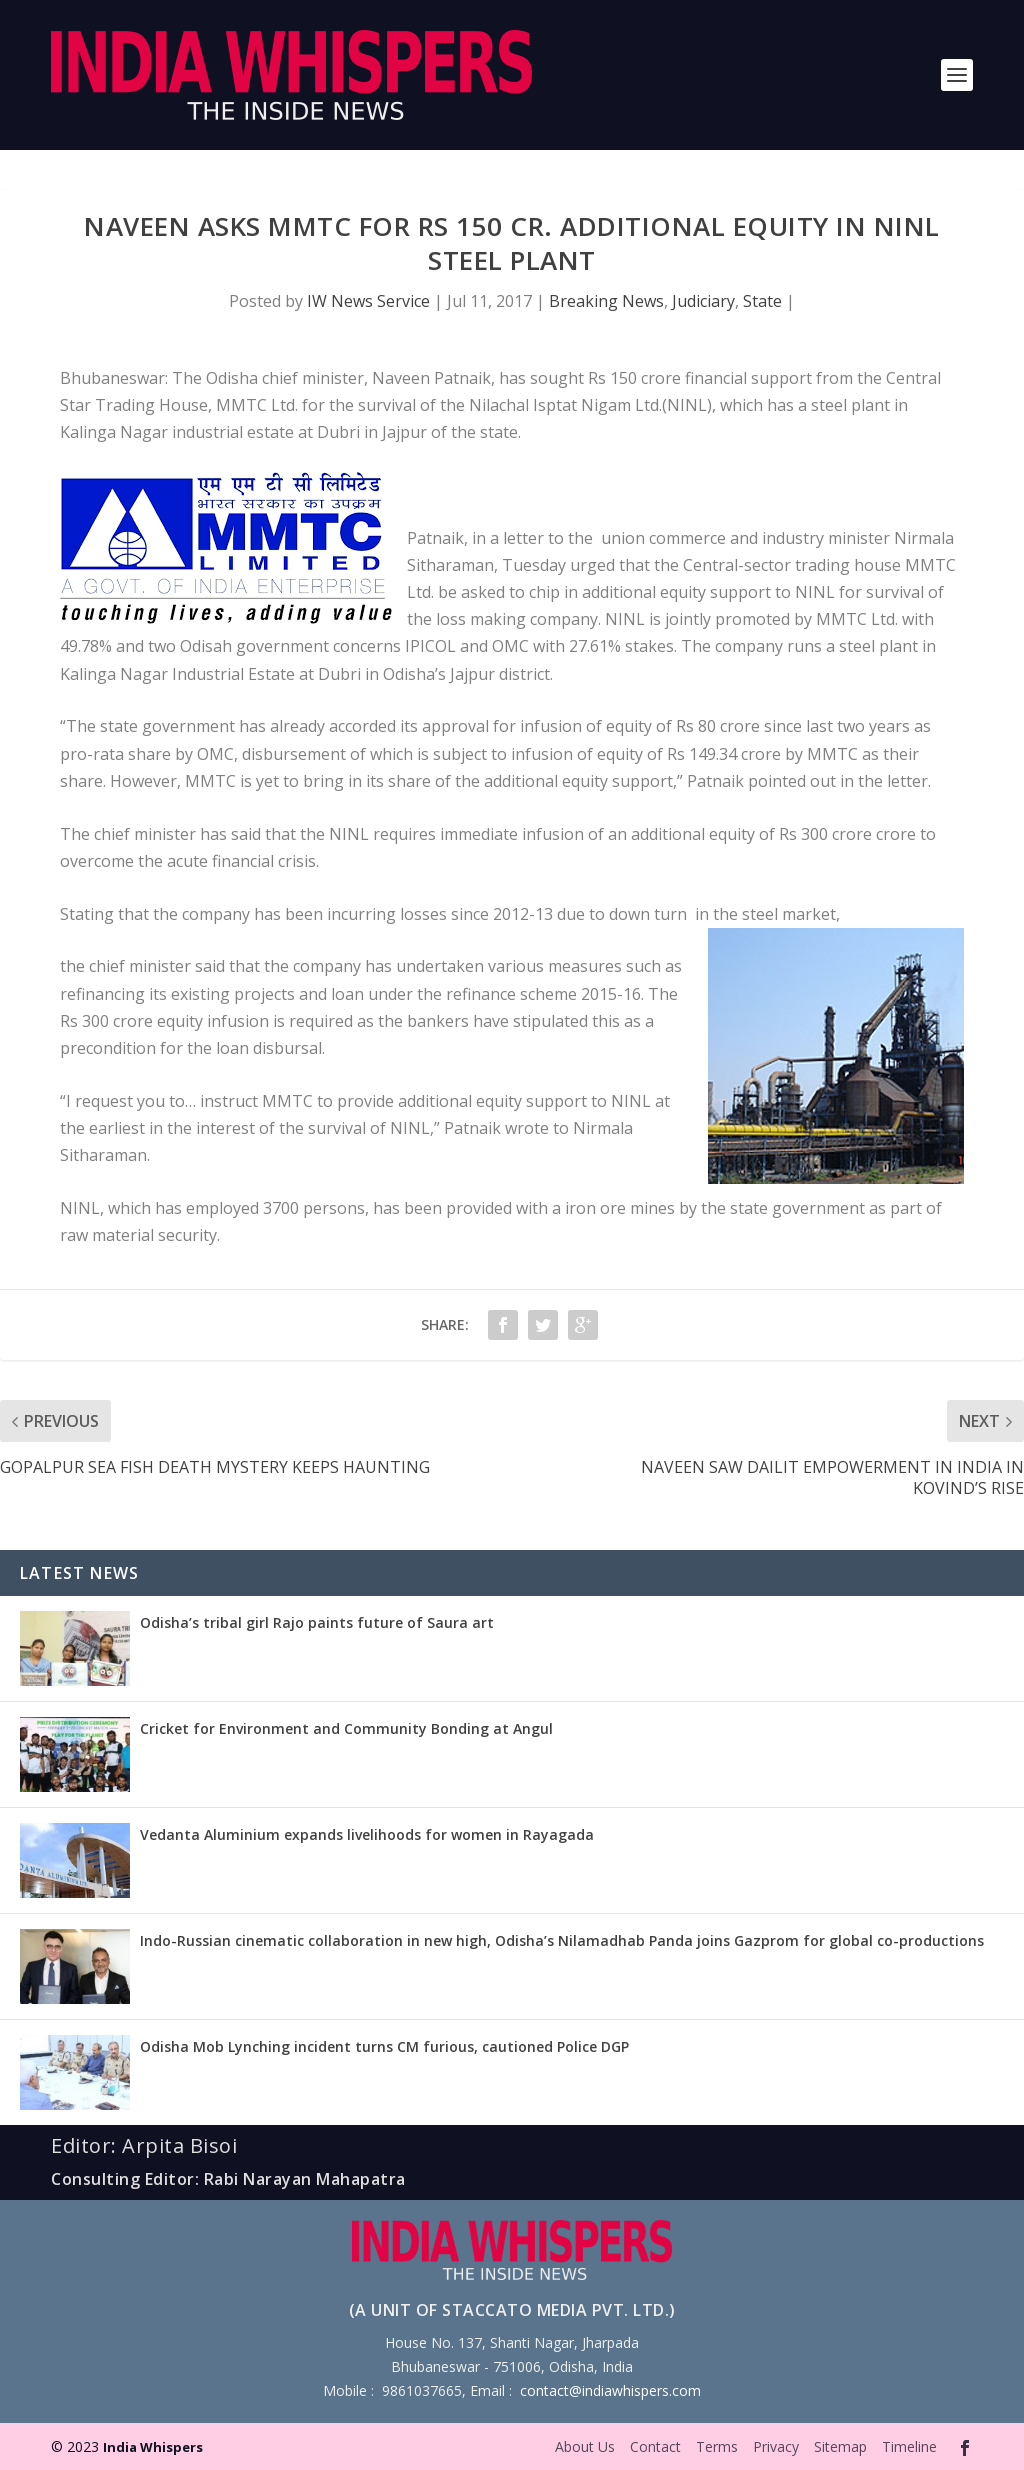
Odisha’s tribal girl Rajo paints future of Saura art (317, 1622)
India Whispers (153, 2447)
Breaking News (606, 301)
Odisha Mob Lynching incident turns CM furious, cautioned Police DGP (384, 2046)
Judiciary (703, 301)
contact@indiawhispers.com (610, 2390)
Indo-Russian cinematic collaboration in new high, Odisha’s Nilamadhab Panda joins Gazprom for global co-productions (562, 1940)
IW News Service (368, 301)
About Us (585, 2446)
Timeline (909, 2446)
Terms (717, 2446)
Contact (655, 2446)
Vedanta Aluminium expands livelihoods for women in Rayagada (367, 1834)
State (762, 301)
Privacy (776, 2446)
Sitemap (840, 2446)
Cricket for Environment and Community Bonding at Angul (346, 1728)
